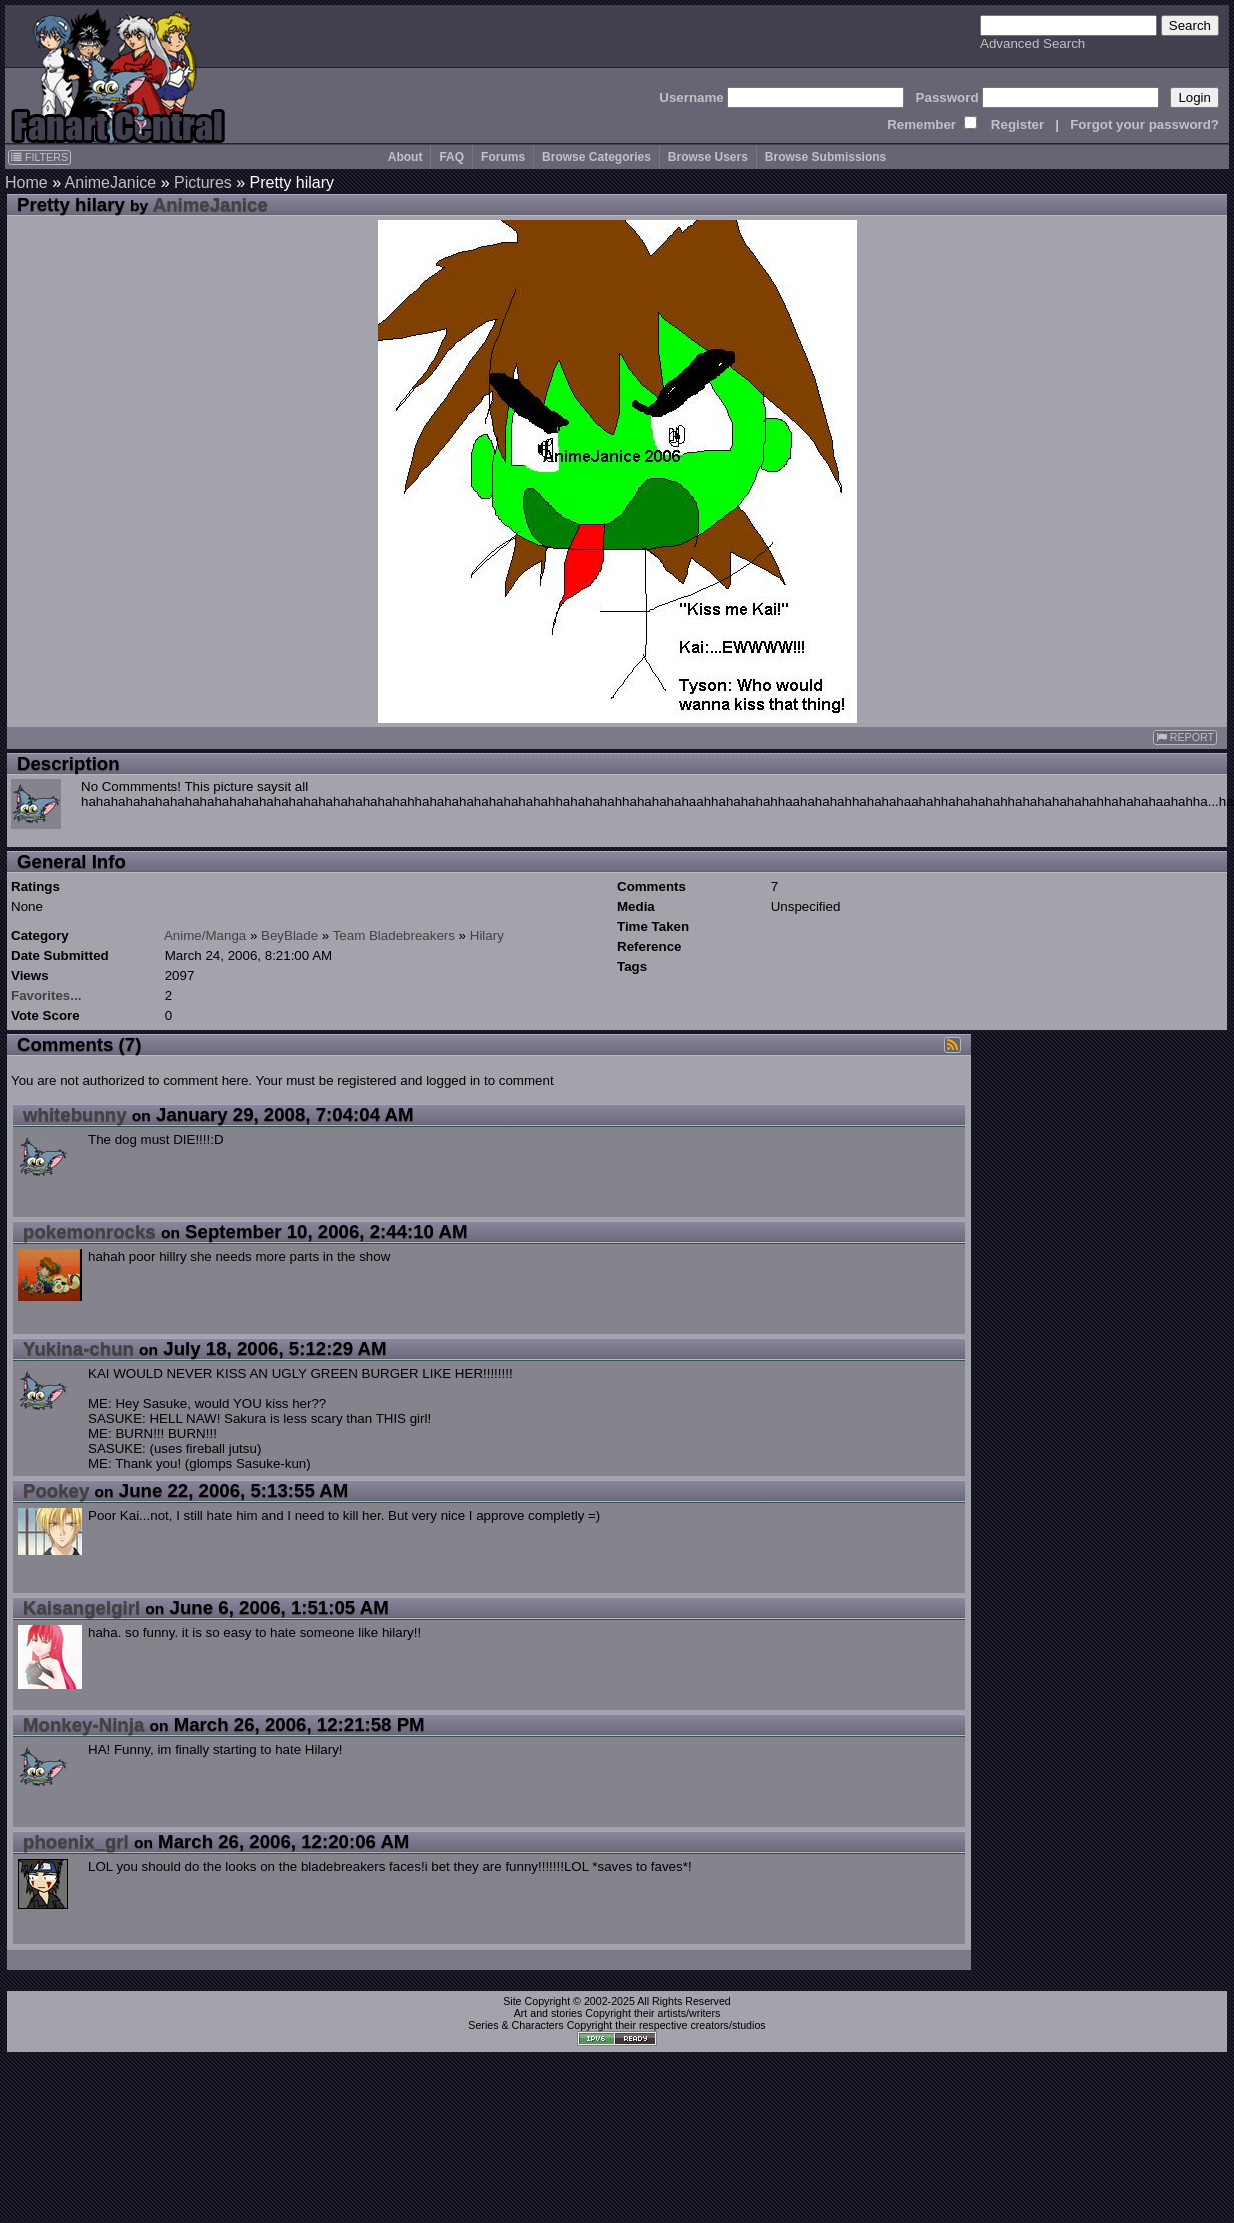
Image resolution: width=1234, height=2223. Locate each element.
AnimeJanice (111, 182)
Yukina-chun (78, 1348)
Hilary (487, 935)
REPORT (1185, 737)
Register (1017, 124)
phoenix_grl (76, 1841)
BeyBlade (289, 935)
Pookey (56, 1490)
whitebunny (75, 1114)
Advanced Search (1032, 43)
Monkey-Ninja (83, 1724)
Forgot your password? (1144, 124)
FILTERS (39, 157)
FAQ (451, 157)
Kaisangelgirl (81, 1607)
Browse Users (708, 157)
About (405, 157)
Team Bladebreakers (394, 935)
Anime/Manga (205, 935)
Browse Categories (596, 157)
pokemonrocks (89, 1231)
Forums (503, 157)
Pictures (203, 182)
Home (26, 182)
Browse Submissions (825, 157)
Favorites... (46, 995)
